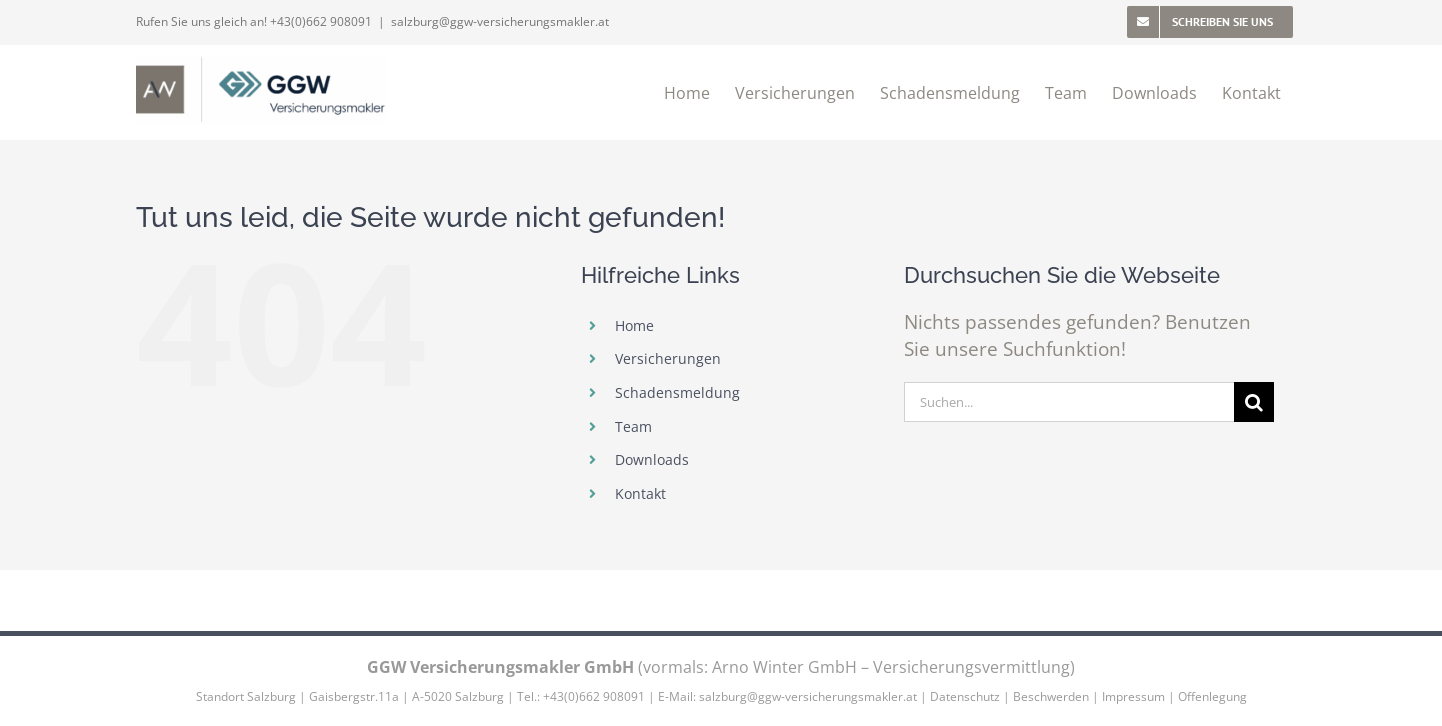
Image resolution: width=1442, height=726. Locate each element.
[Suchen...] (1069, 402)
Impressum (1133, 696)
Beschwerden (1051, 696)
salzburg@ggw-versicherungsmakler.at (500, 21)
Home (634, 325)
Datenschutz (965, 696)
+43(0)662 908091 (321, 21)
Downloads (652, 459)
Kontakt (640, 493)
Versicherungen (668, 358)
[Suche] (1254, 402)
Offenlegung (1212, 696)
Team (633, 426)
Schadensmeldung (677, 392)
